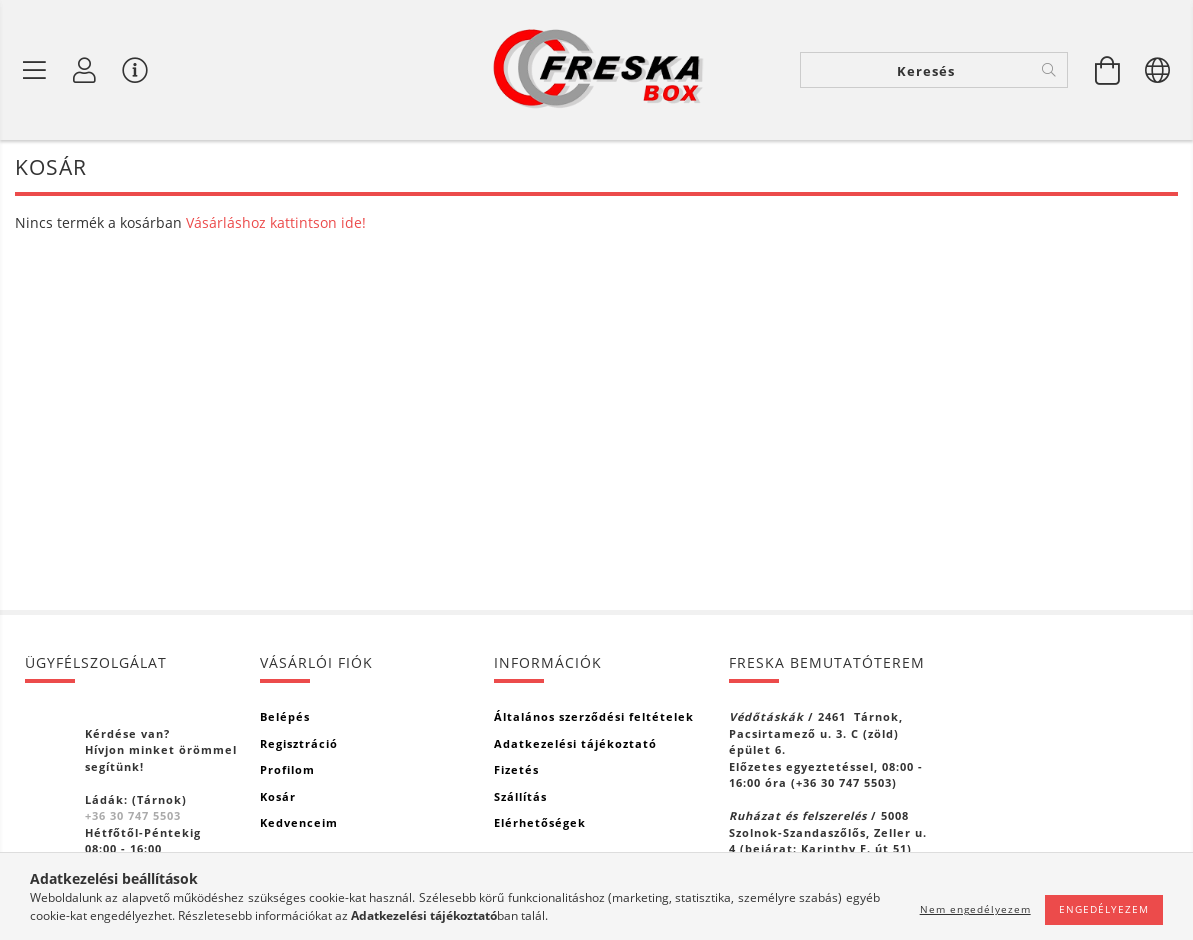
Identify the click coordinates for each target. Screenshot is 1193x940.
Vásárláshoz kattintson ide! (276, 222)
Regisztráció (299, 743)
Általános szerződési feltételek (594, 716)
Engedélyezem (1104, 909)
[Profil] (85, 70)
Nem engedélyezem (975, 909)
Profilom (287, 769)
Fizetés (516, 769)
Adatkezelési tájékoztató (575, 743)
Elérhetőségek (540, 822)
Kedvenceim (299, 822)
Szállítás (520, 796)
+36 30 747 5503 (133, 815)
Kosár (278, 796)
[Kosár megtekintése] (1108, 70)
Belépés (285, 716)
